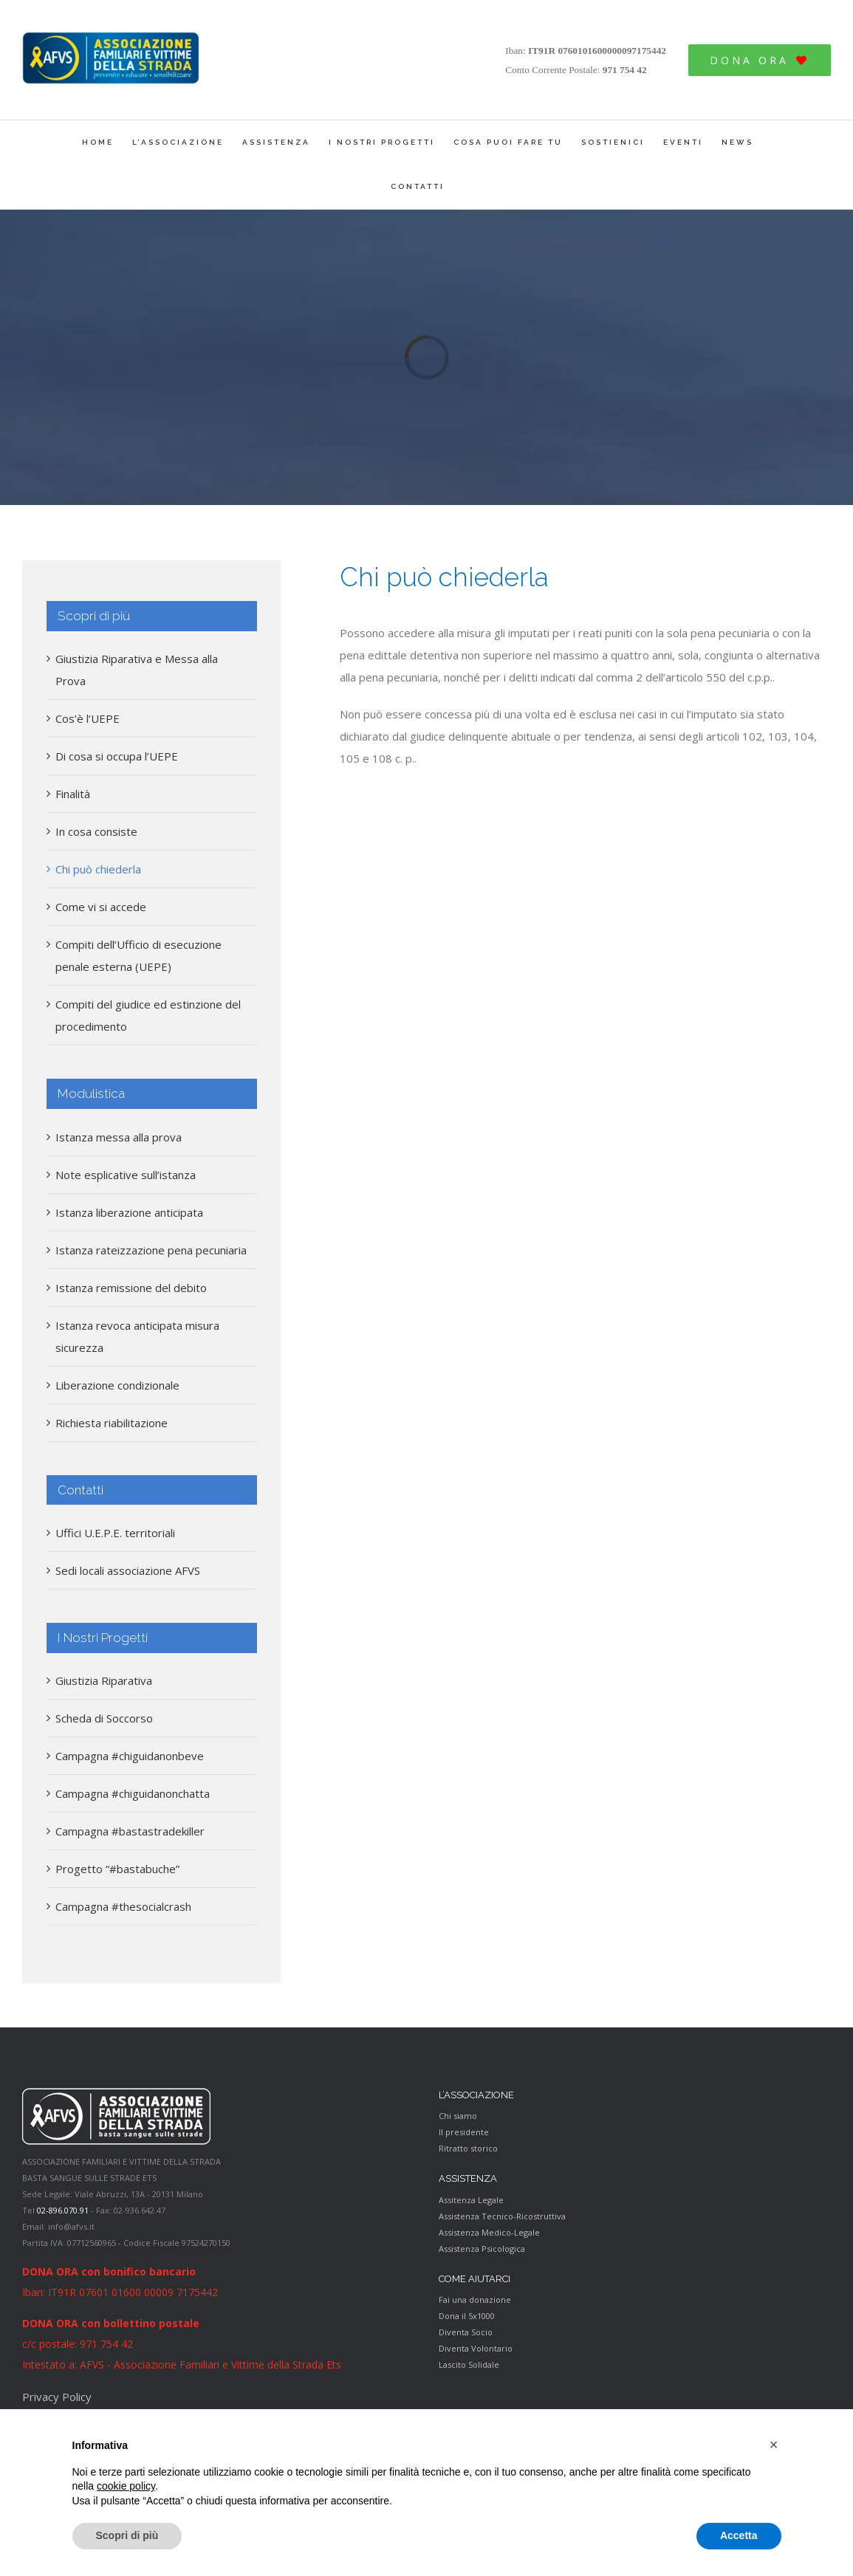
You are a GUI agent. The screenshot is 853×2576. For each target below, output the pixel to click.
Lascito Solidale (469, 2364)
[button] (774, 2444)
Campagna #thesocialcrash (123, 1906)
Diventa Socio (466, 2332)
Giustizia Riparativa (103, 1680)
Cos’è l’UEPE (87, 718)
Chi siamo (458, 2115)
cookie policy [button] (126, 2486)
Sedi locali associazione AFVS (127, 1570)
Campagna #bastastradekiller (130, 1831)
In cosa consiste (96, 831)
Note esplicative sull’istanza (125, 1174)
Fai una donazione (475, 2299)
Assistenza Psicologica (482, 2248)
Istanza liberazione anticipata (129, 1212)
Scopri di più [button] (127, 2535)
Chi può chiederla (98, 869)
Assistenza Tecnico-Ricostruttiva (502, 2216)
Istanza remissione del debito (131, 1287)
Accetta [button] (739, 2535)
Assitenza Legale (471, 2199)
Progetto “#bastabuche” (117, 1868)
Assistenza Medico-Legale (489, 2232)
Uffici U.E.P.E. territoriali (115, 1532)
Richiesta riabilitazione (111, 1422)
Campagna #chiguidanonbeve (129, 1755)
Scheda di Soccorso (104, 1718)
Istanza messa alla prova (118, 1137)
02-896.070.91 (63, 2210)
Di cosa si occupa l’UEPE (116, 756)
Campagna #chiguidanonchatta (132, 1793)
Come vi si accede (100, 906)
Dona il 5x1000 (467, 2315)
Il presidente (464, 2131)
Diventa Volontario (476, 2348)
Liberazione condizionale (117, 1385)
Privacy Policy (57, 2396)
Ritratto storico (468, 2148)
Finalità (72, 793)
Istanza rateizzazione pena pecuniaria (151, 1250)
